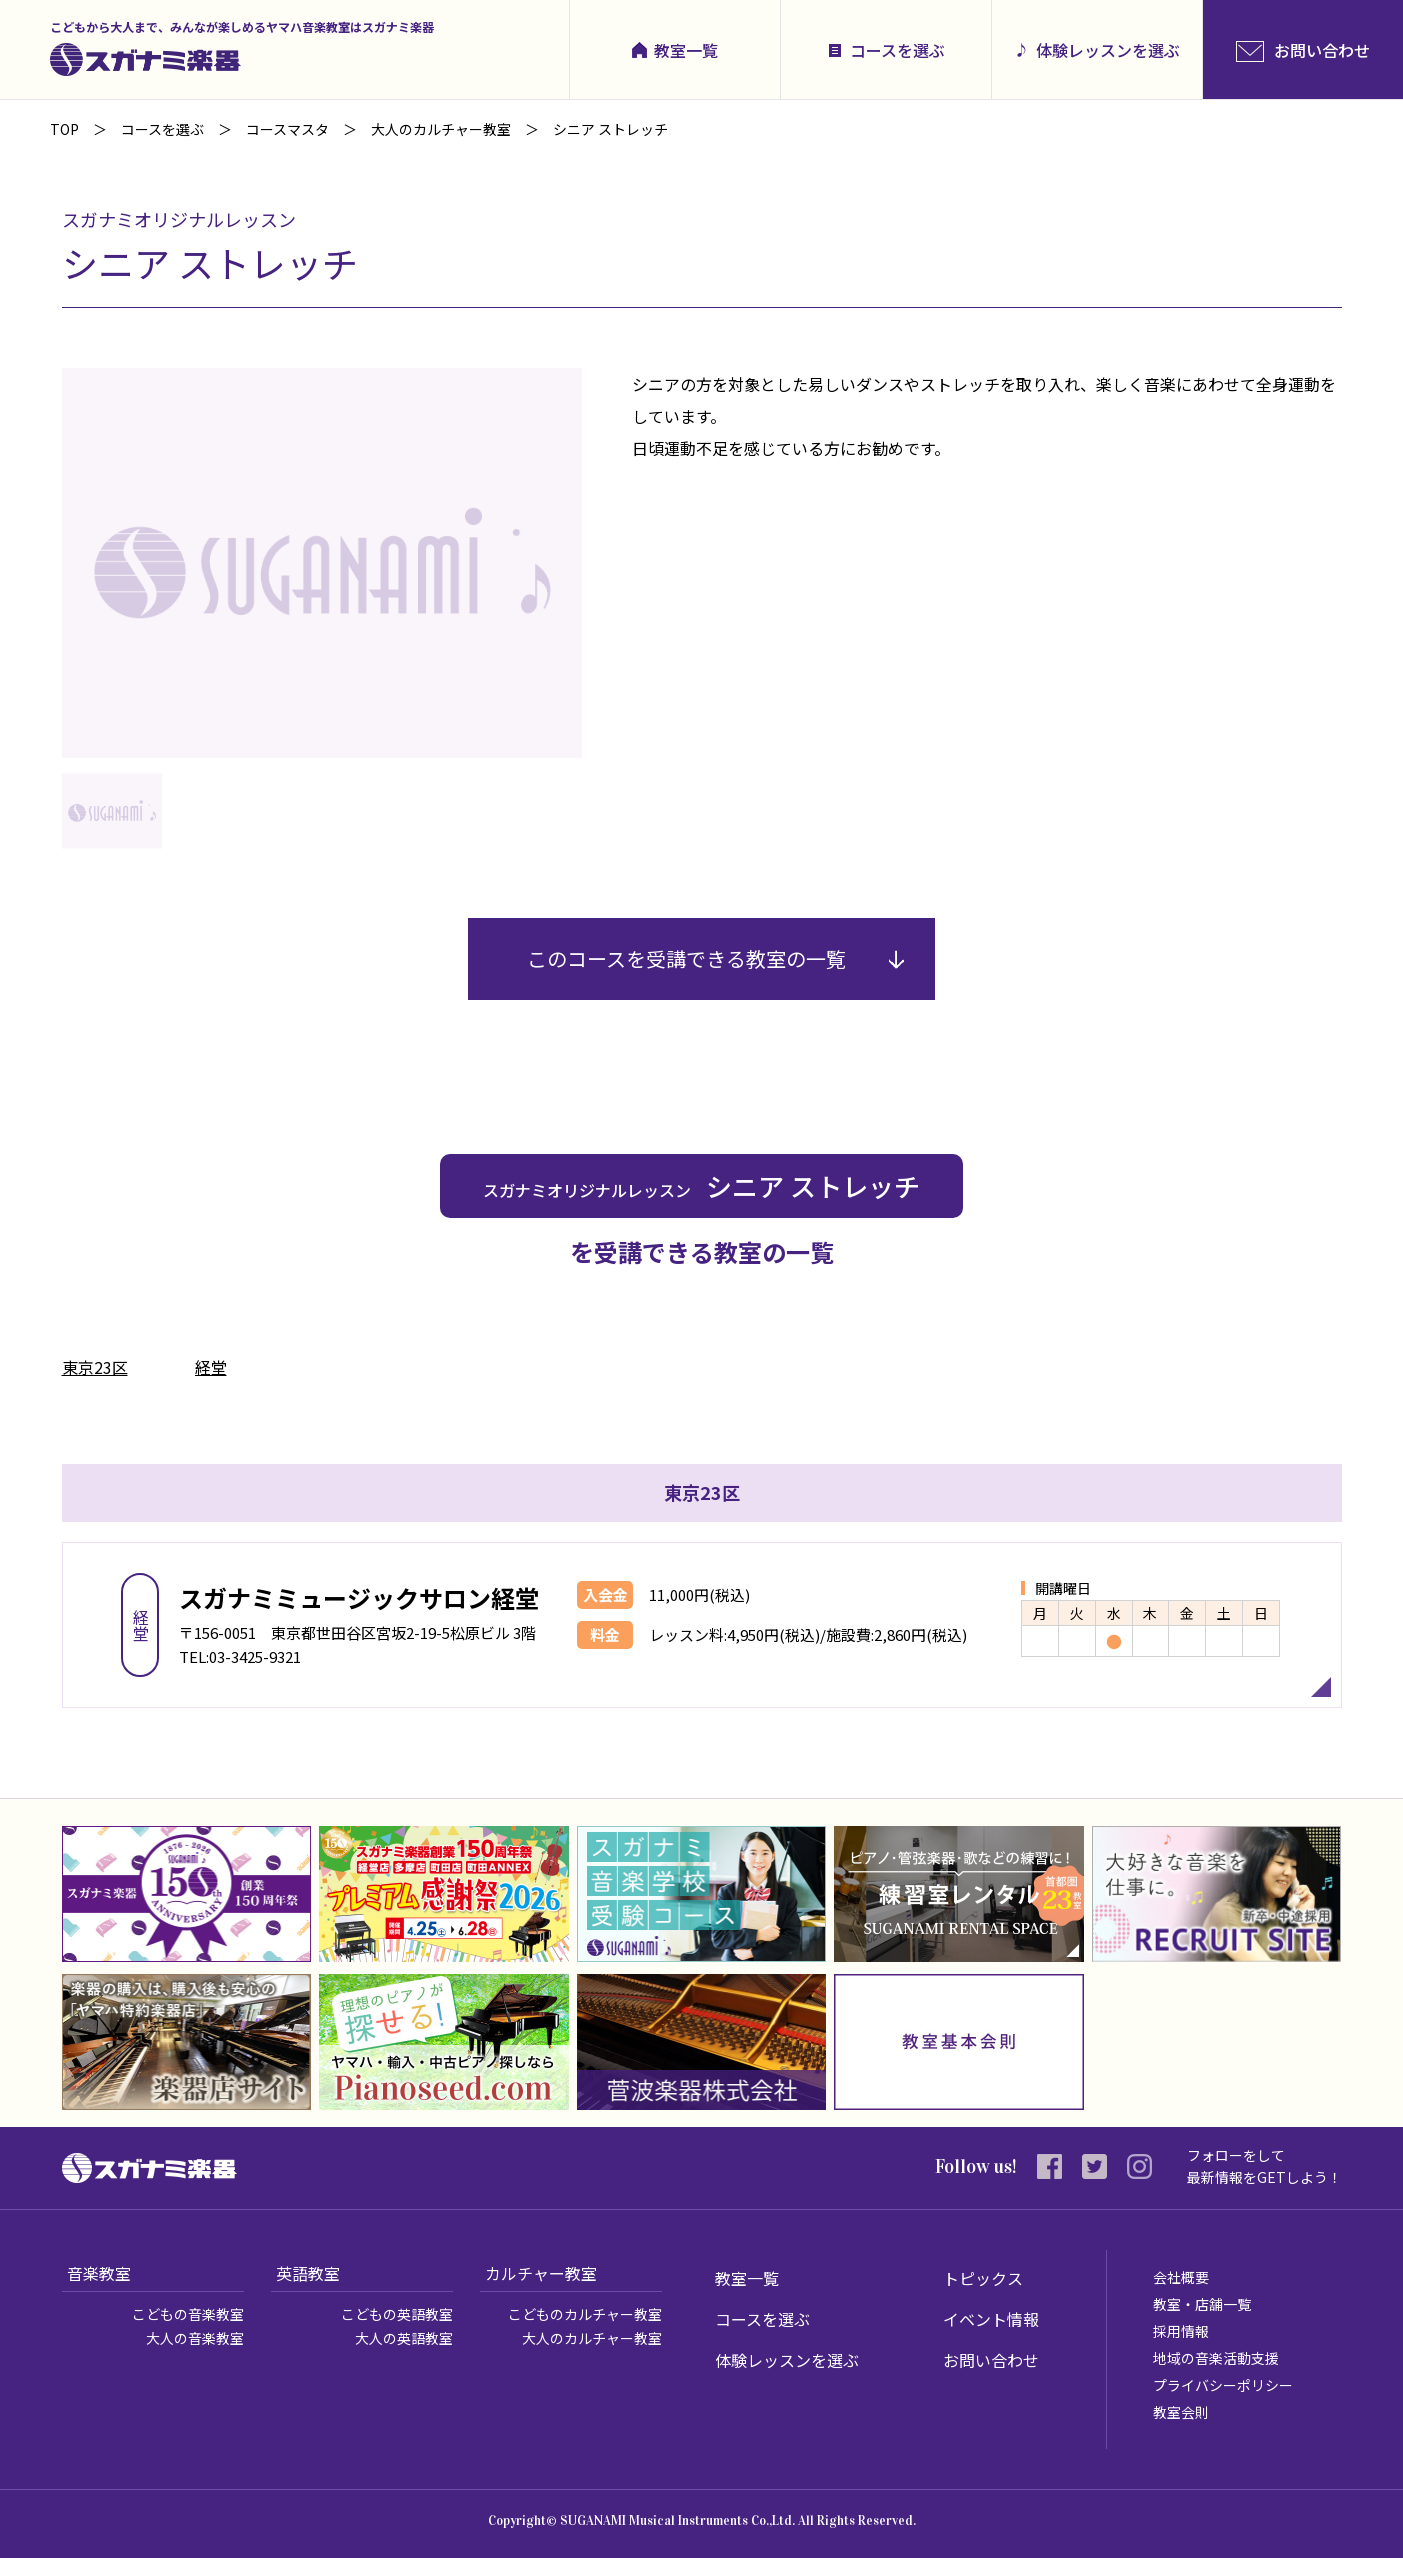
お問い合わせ (991, 2360)
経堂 (211, 1367)
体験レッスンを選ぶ (1108, 50)
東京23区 (95, 1367)
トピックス (983, 2278)
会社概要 (1181, 2277)
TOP (64, 129)
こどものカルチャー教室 (585, 2314)
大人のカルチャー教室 (592, 2338)
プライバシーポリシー (1223, 2385)
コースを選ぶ (897, 50)
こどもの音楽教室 (188, 2314)
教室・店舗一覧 (1202, 2304)
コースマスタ (287, 129)
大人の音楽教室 (195, 2338)
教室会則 (1181, 2412)
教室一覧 (686, 50)
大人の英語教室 (404, 2338)
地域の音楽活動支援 (1216, 2358)
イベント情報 (991, 2319)
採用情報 (1181, 2331)
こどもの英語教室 (397, 2314)
